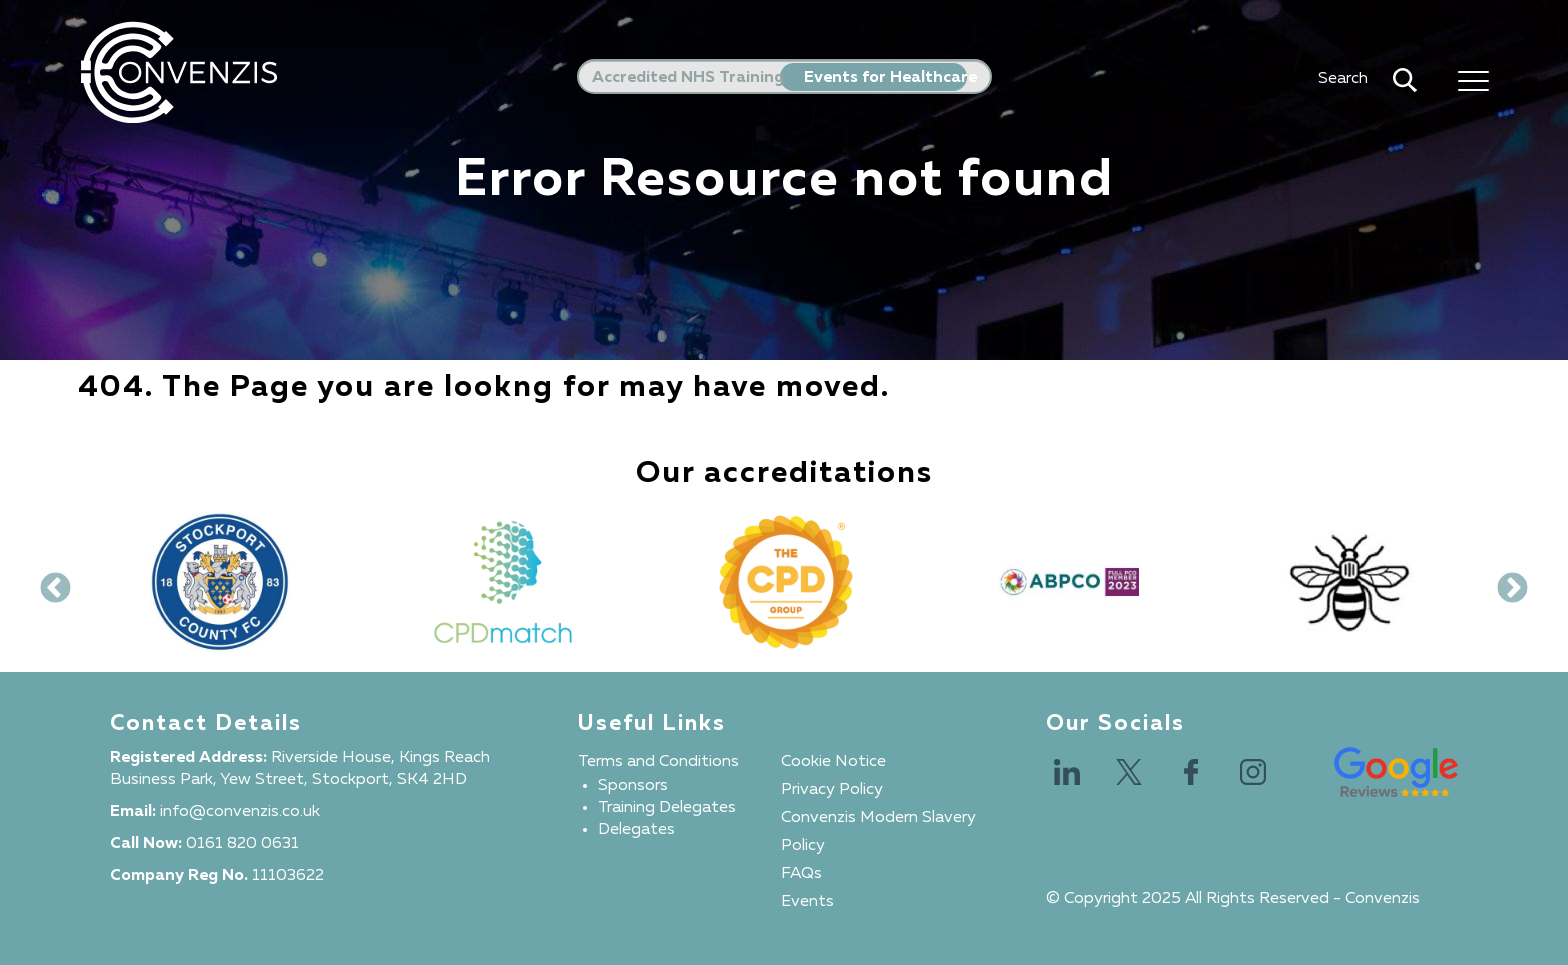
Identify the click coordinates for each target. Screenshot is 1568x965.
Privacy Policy (832, 790)
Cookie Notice (833, 762)
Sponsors (633, 786)
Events (807, 902)
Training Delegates (667, 808)
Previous (48, 582)
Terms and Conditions (658, 762)
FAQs (801, 874)
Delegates (636, 830)
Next (1505, 582)
